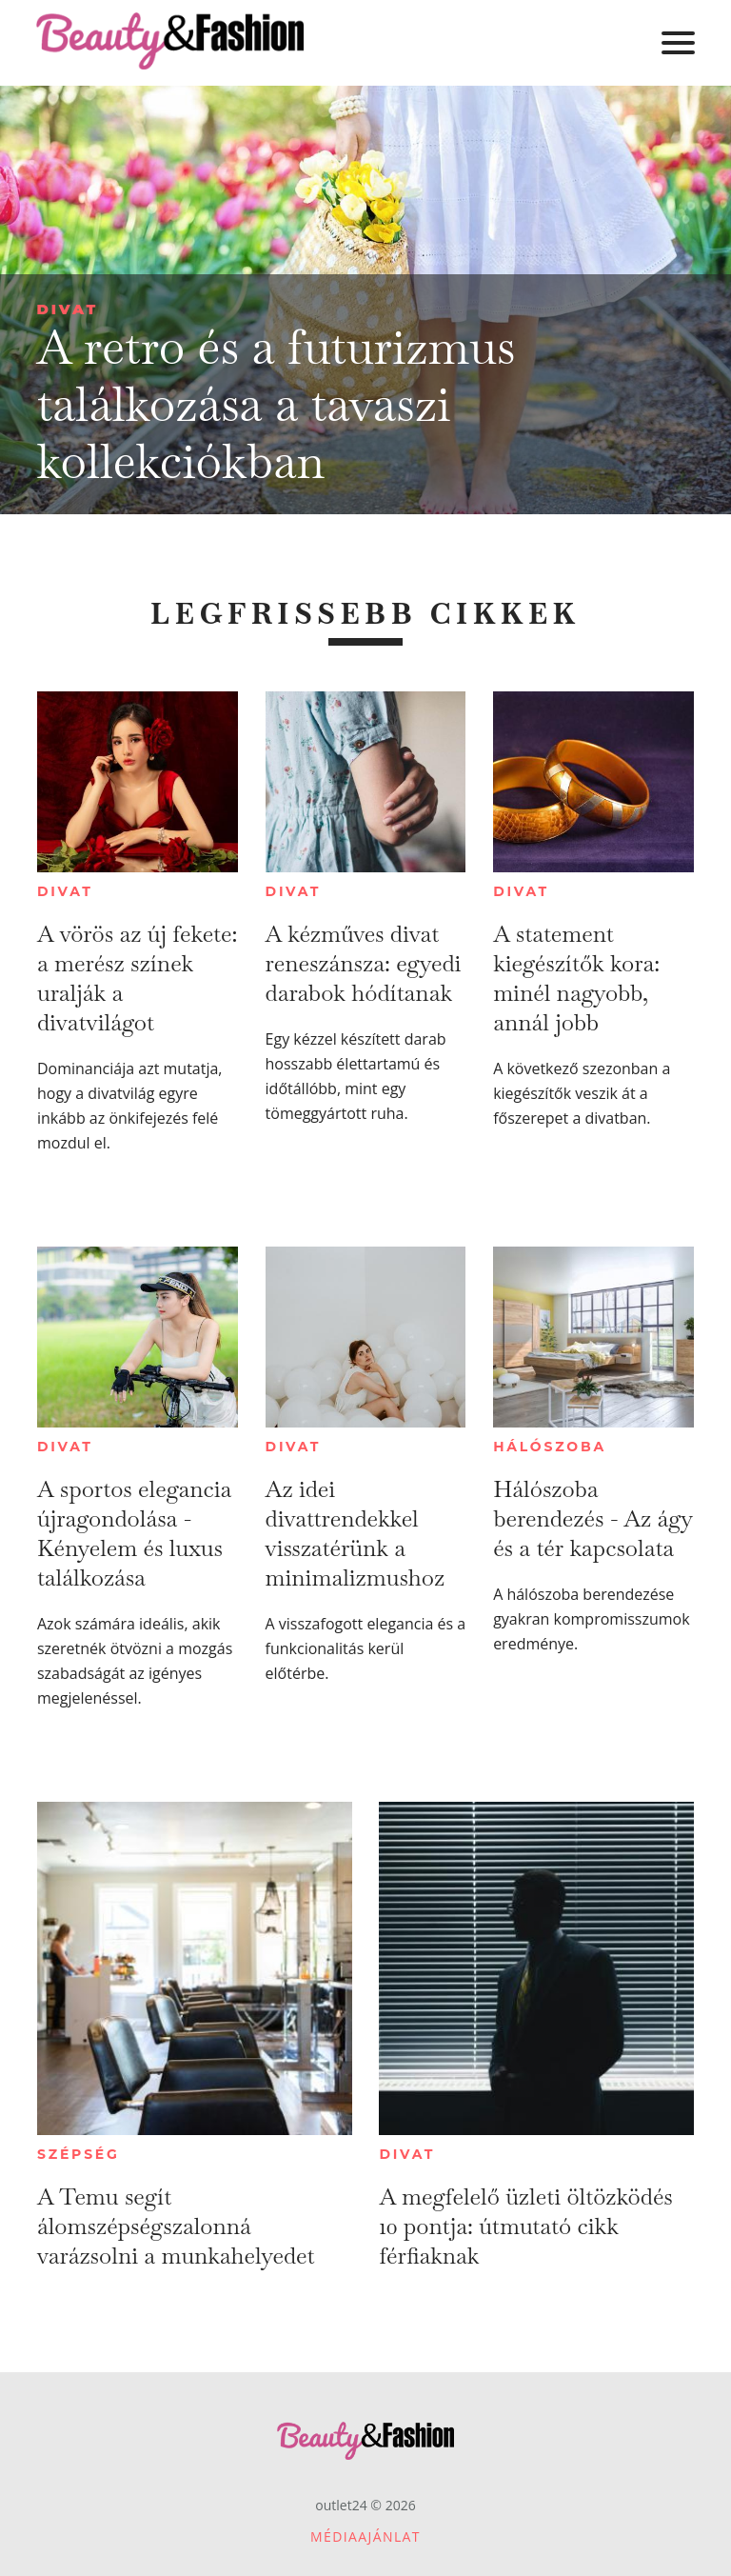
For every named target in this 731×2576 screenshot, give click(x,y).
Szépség (78, 2154)
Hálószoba (549, 1446)
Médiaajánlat (365, 2536)
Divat (67, 309)
